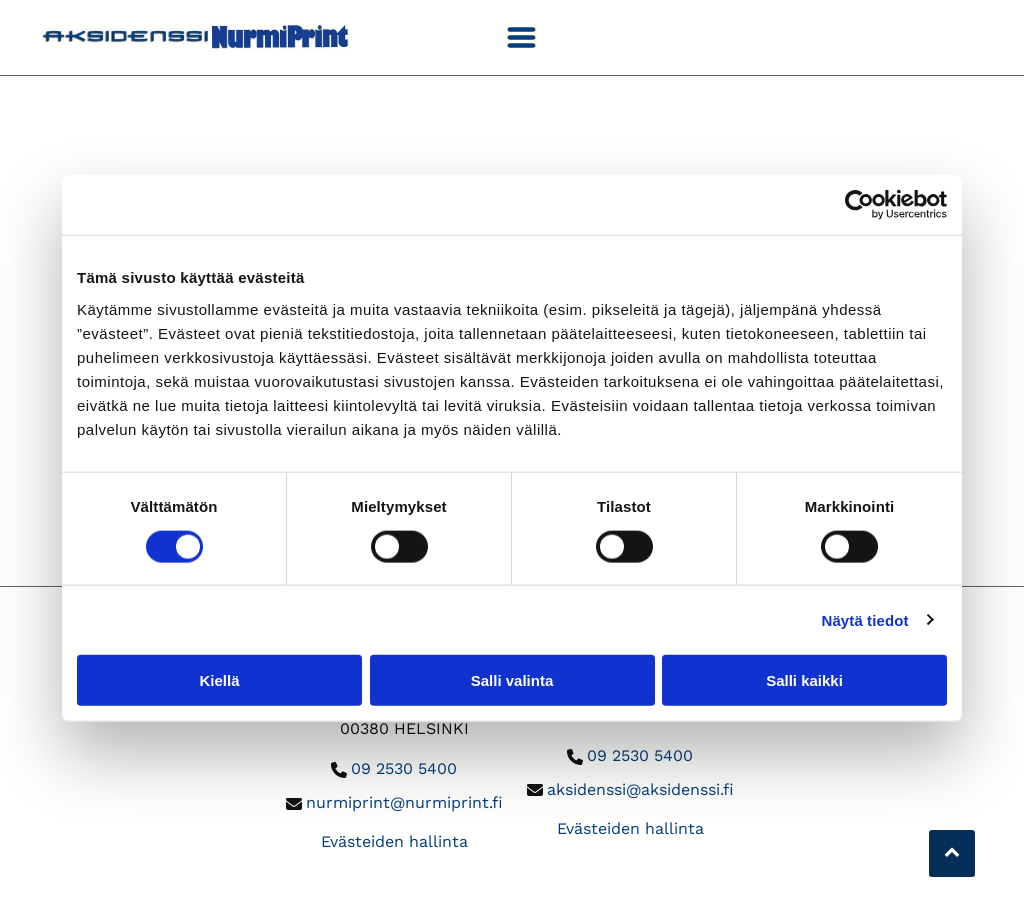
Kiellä (219, 680)
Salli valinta (512, 680)
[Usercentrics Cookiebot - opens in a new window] (859, 205)
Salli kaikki (804, 680)
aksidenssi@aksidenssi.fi (640, 789)
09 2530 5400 (404, 768)
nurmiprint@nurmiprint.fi (404, 802)
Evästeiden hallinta (394, 841)
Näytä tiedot (865, 619)
